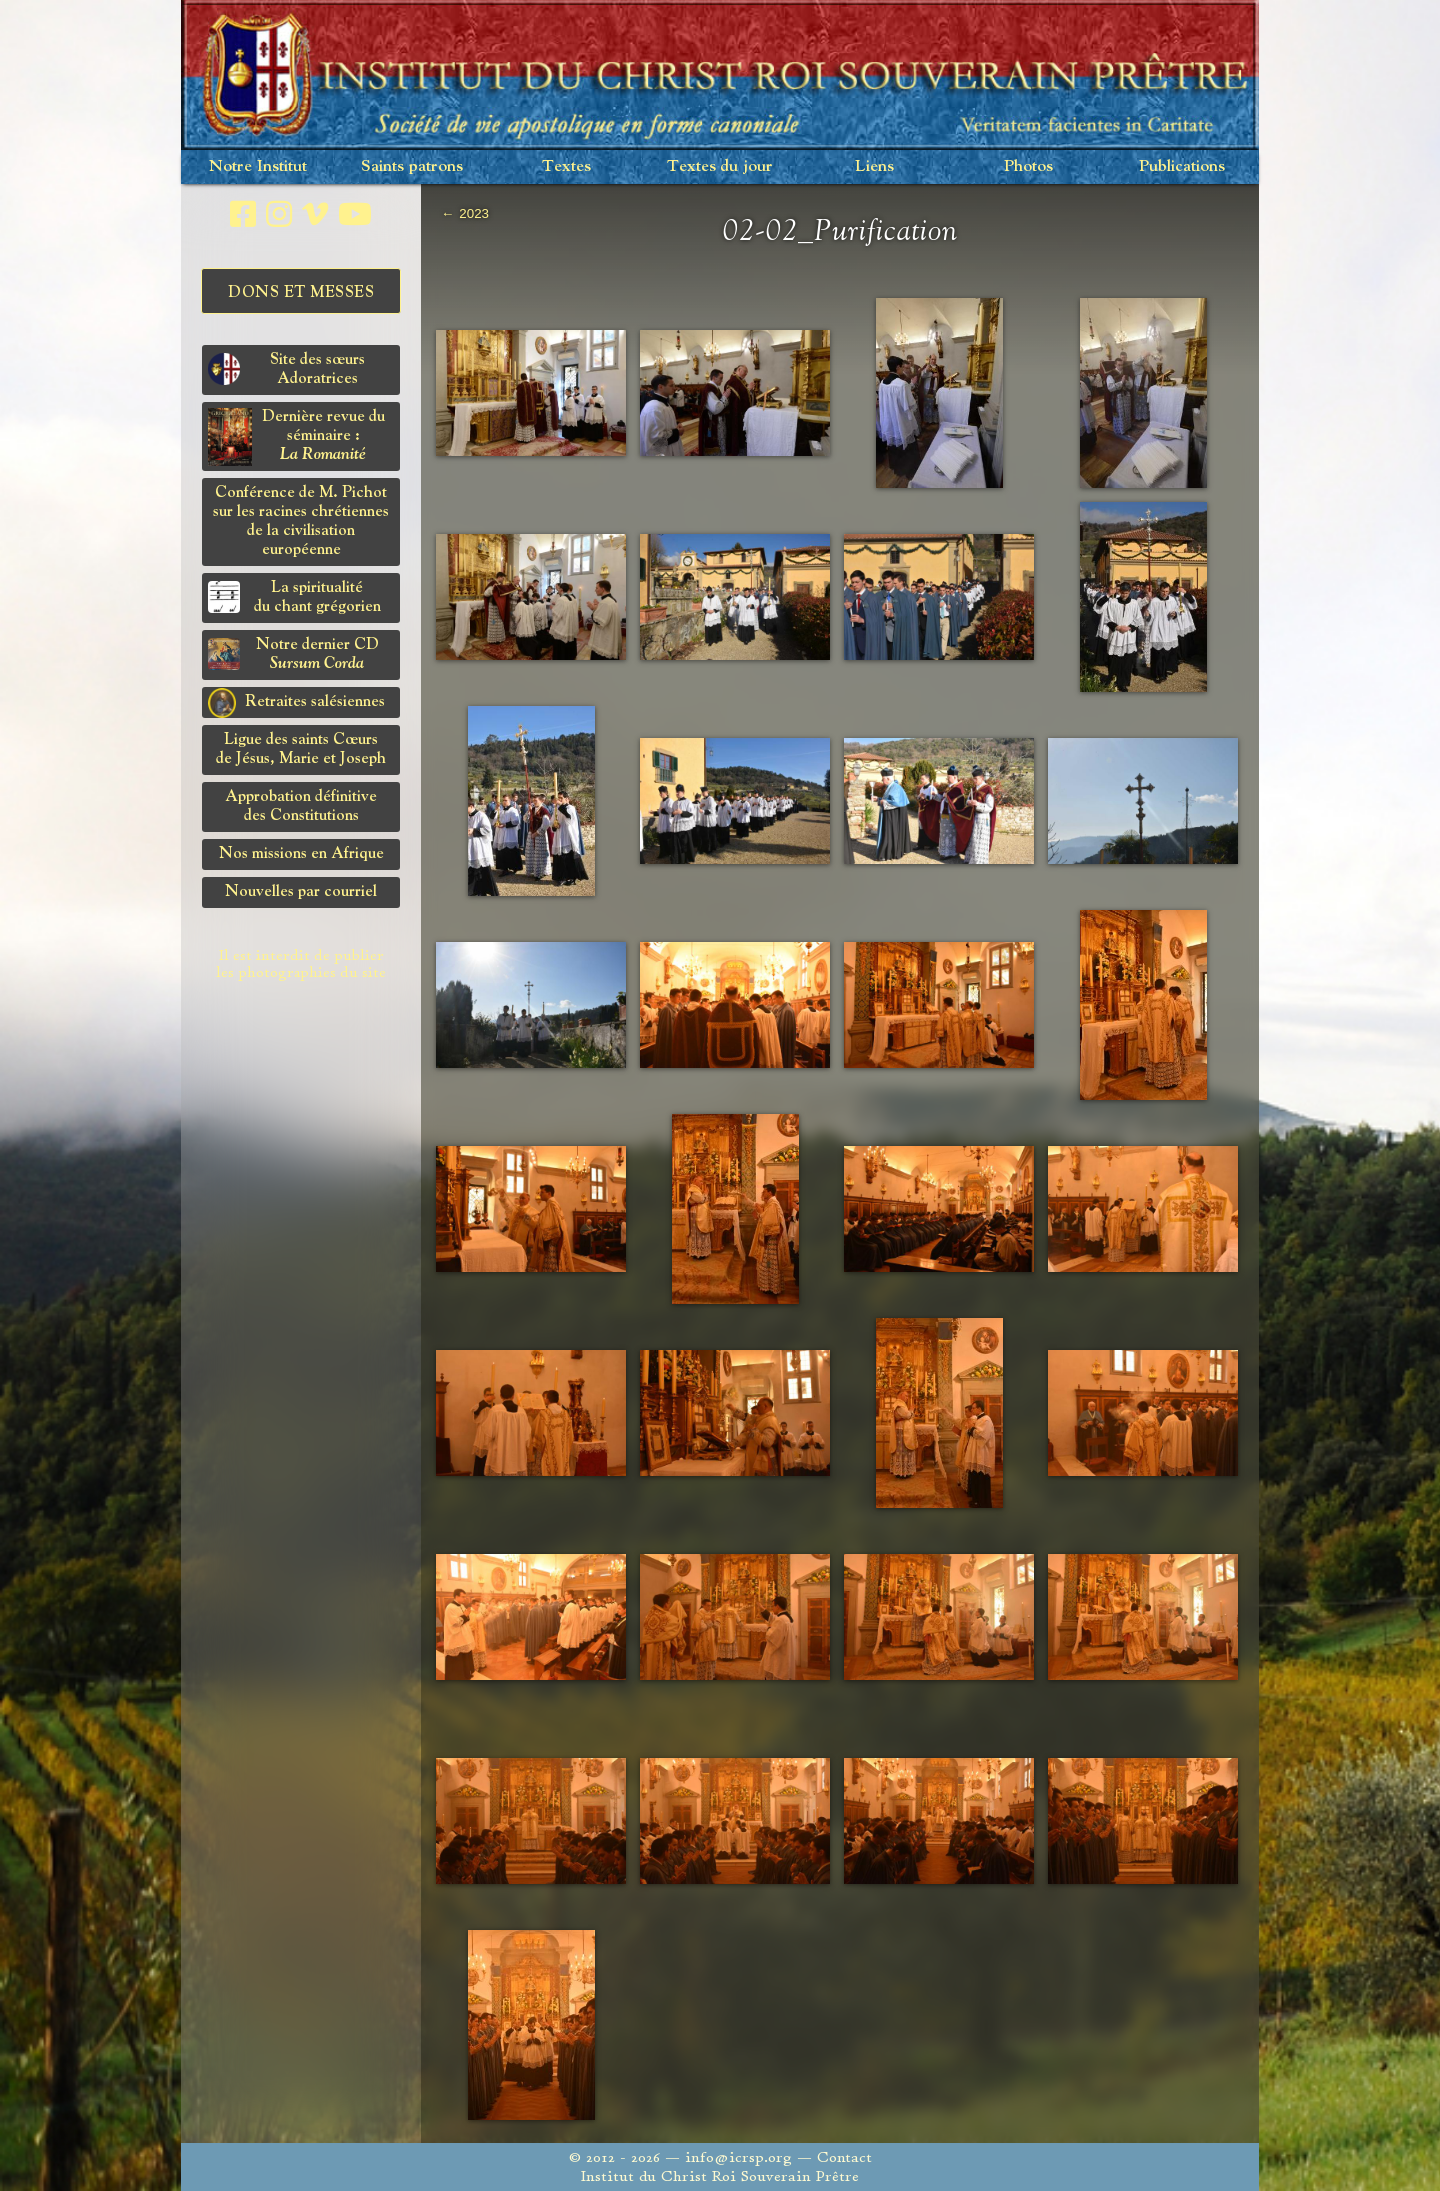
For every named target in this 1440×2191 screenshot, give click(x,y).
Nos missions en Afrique (301, 854)
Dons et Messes (301, 293)
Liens (874, 166)
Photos (1028, 166)
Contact (844, 2157)
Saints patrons (412, 166)
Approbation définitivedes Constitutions (301, 806)
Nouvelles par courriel (301, 892)
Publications (1182, 166)
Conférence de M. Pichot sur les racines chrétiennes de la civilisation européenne (301, 521)
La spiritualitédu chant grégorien (294, 597)
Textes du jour (720, 166)
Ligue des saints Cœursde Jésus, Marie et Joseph (301, 749)
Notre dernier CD (293, 654)
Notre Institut (258, 166)
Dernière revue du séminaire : (296, 437)
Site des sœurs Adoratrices (286, 369)
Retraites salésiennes (296, 703)
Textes (566, 166)
